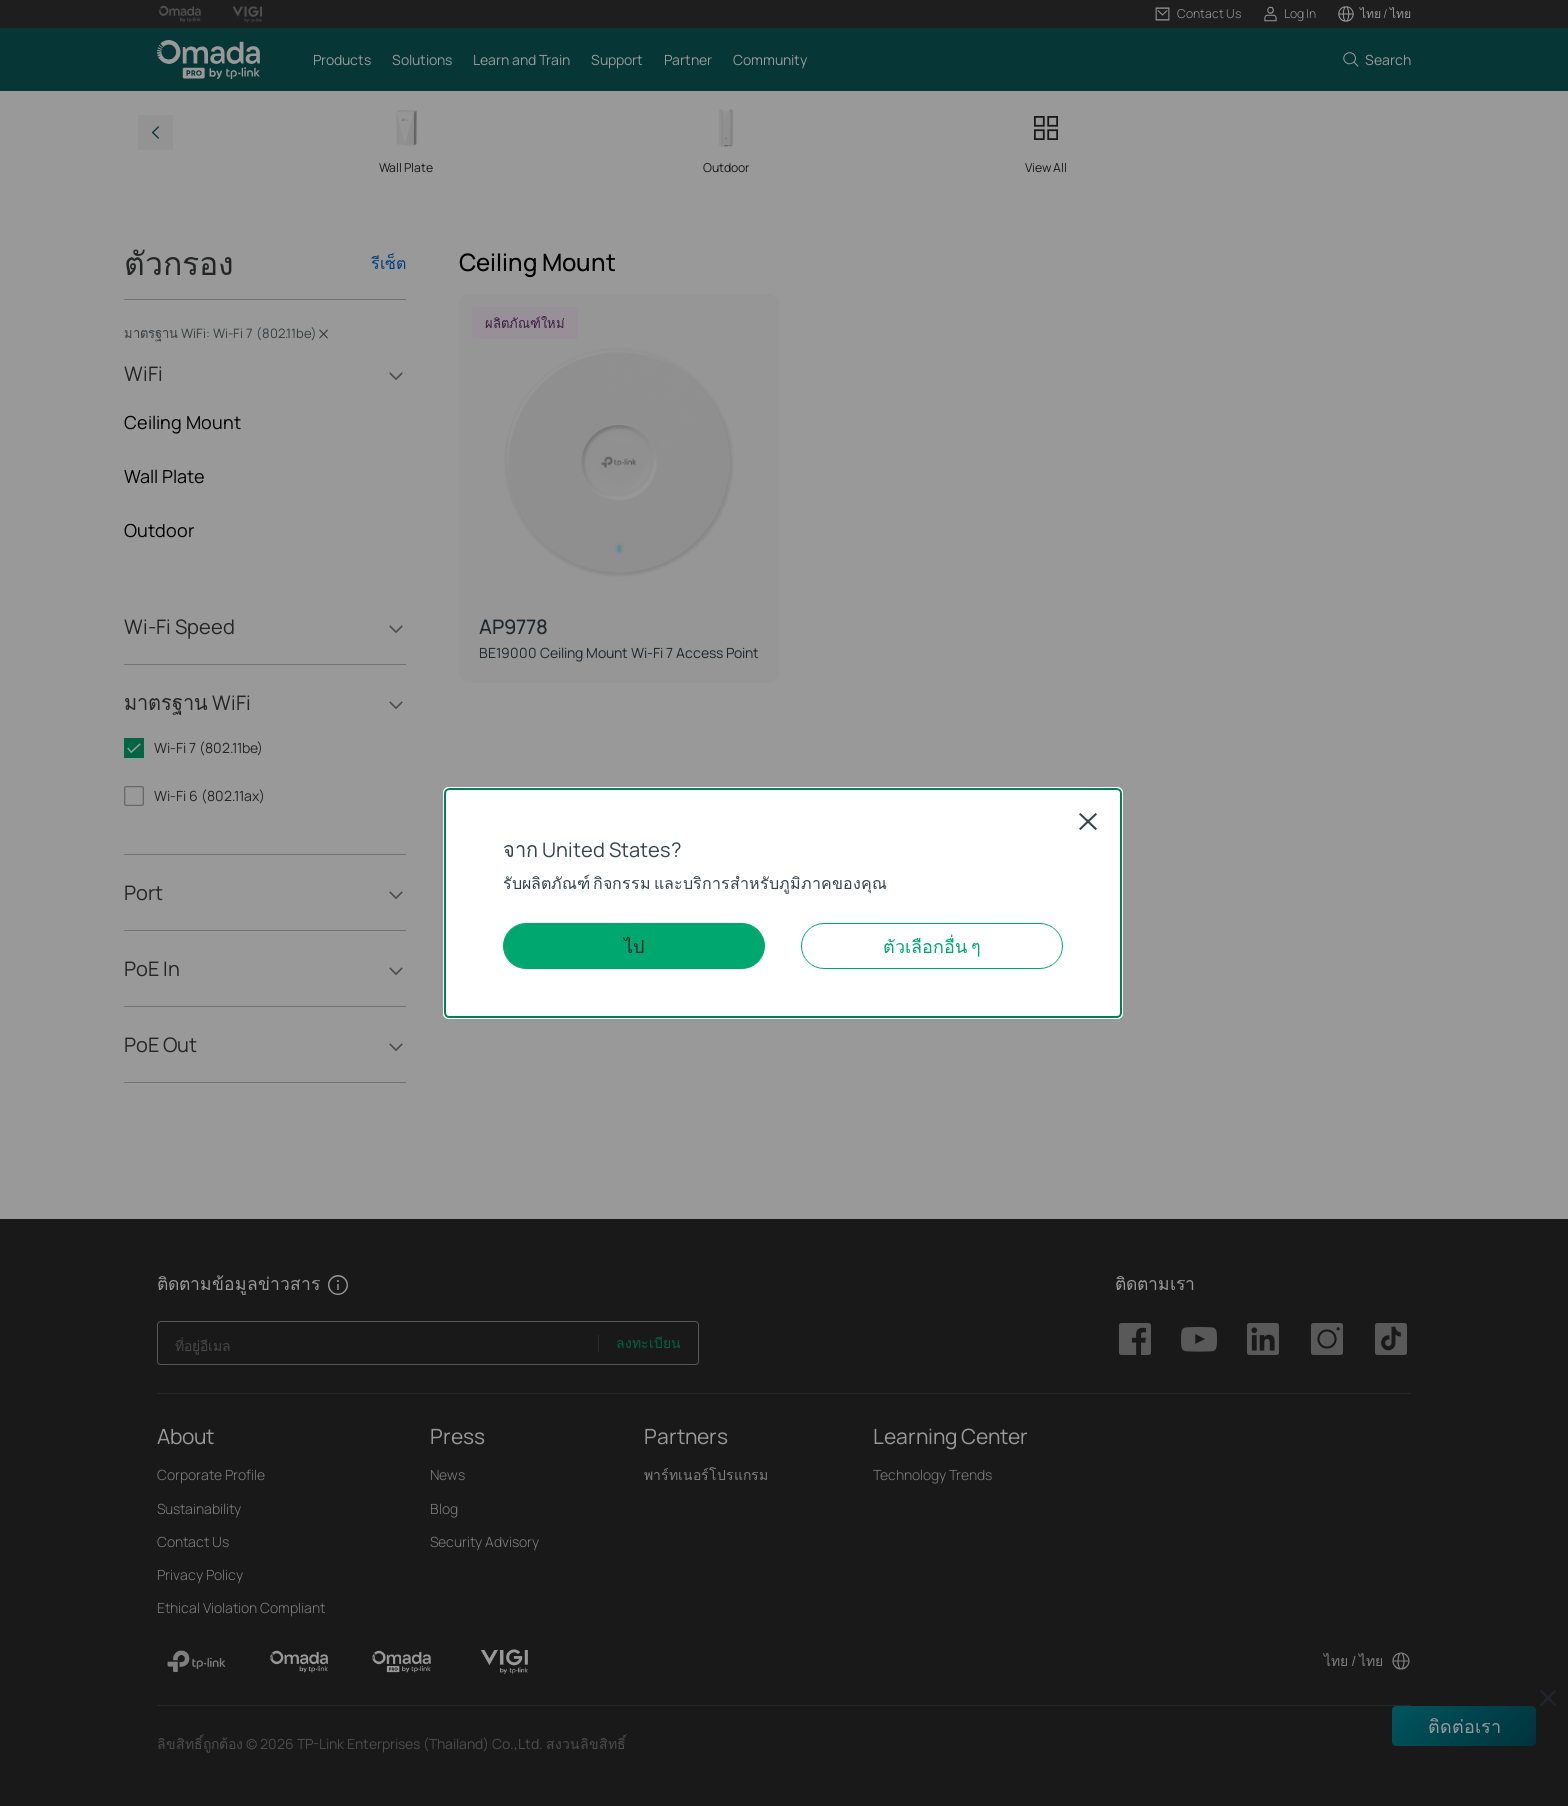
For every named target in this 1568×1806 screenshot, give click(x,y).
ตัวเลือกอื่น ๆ (932, 946)
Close (1088, 821)
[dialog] (784, 903)
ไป (634, 946)
